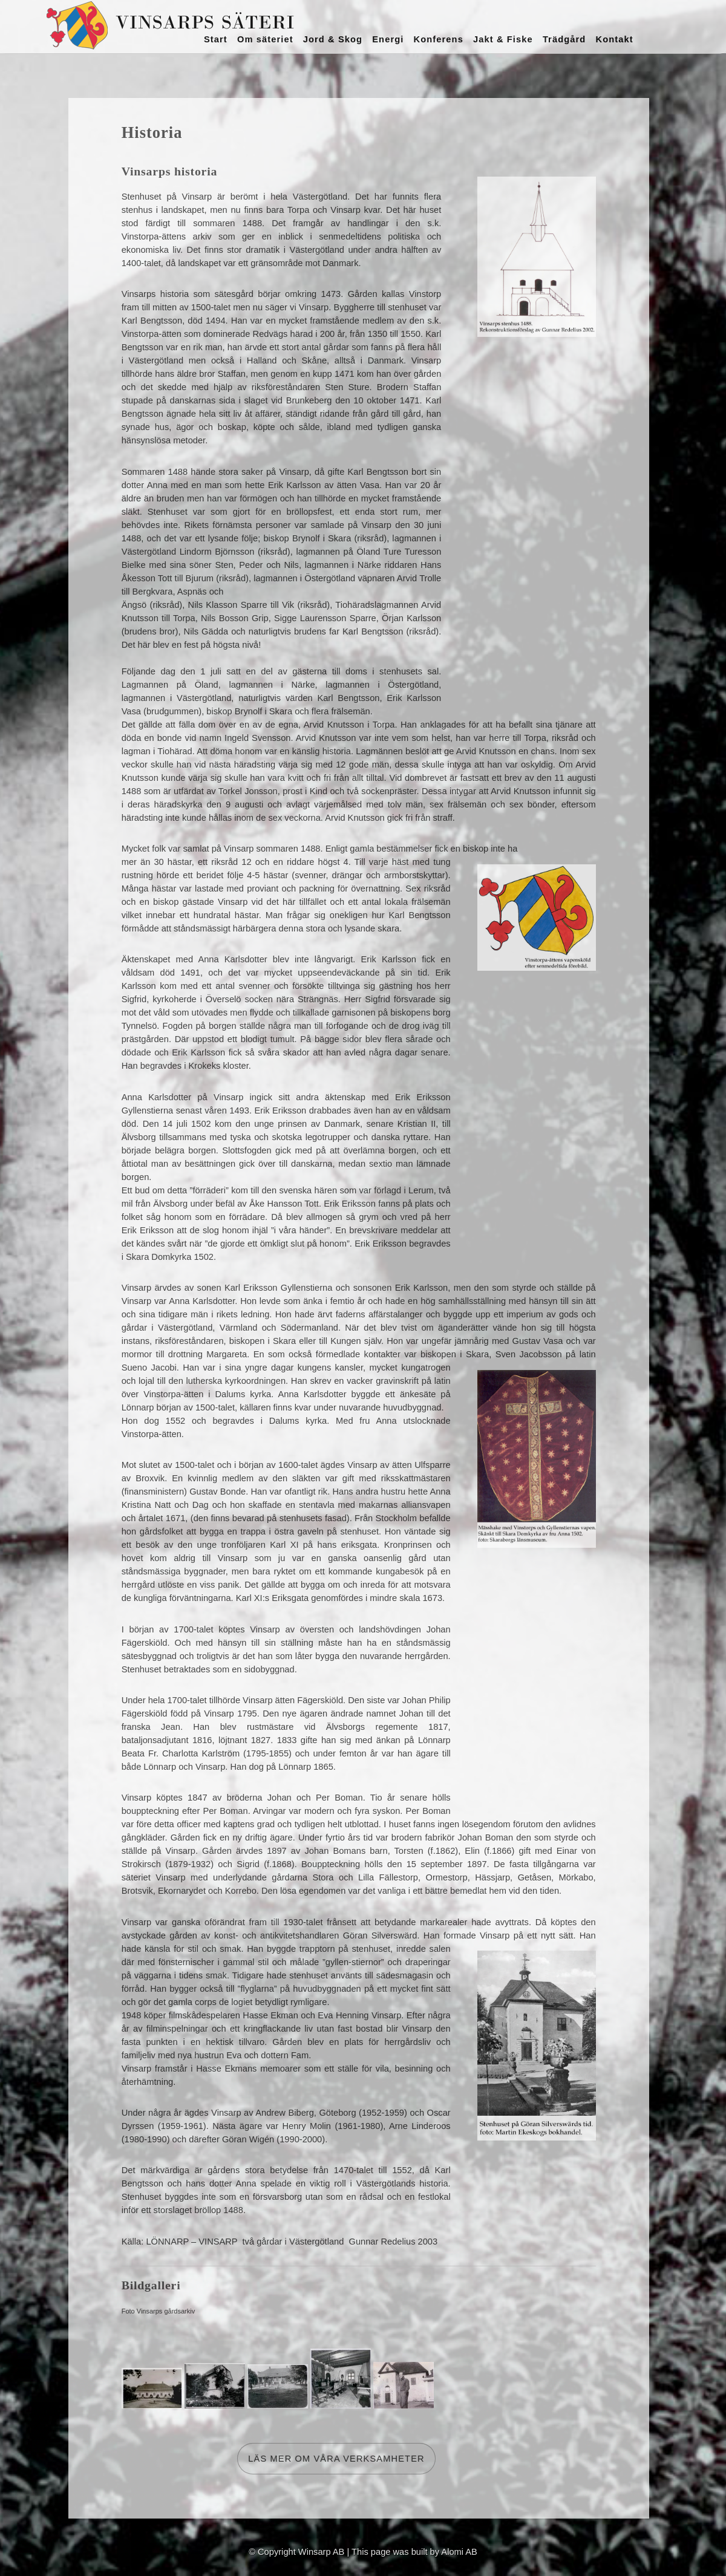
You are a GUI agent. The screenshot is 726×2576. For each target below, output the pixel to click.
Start (215, 39)
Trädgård (564, 39)
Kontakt (614, 39)
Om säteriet (265, 39)
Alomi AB (459, 2552)
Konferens (438, 39)
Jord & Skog (332, 39)
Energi (388, 39)
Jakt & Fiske (503, 39)
